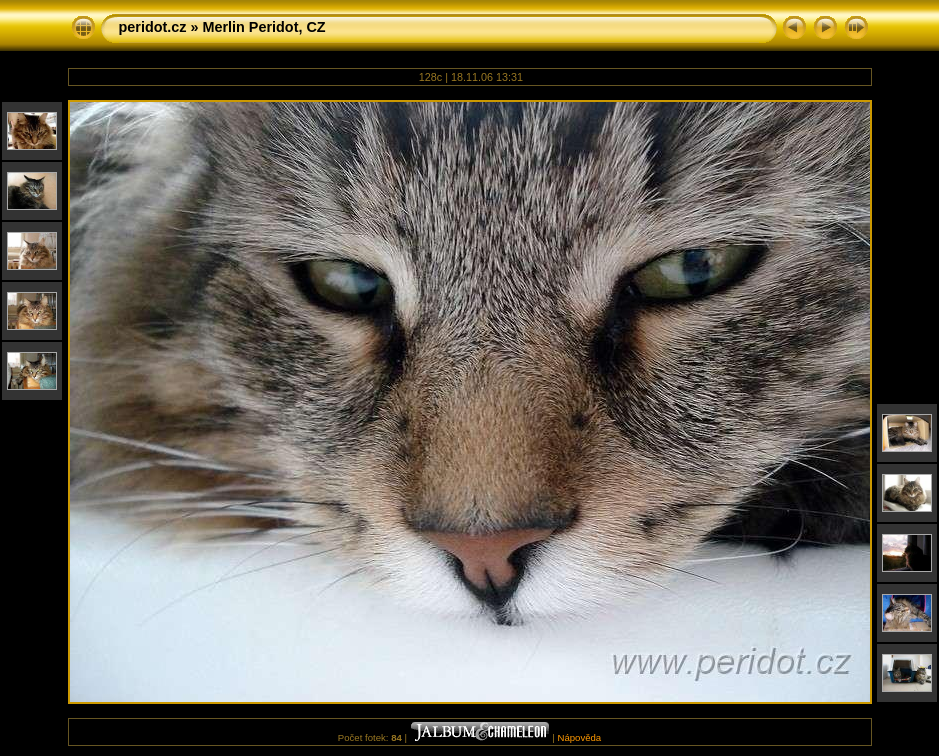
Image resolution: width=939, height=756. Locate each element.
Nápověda (579, 737)
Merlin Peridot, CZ (263, 27)
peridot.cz (153, 27)
